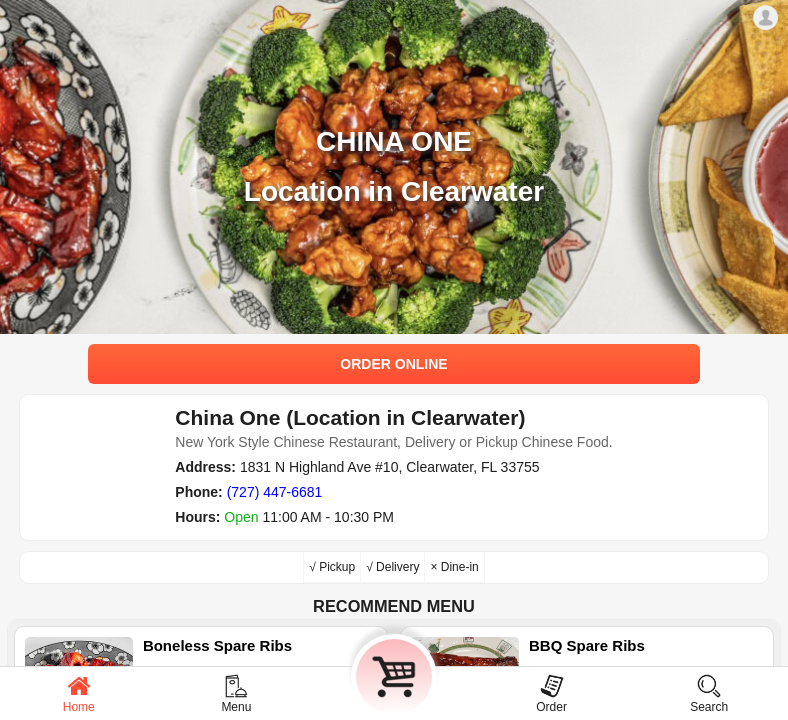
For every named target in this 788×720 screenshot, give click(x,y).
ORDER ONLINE (393, 364)
